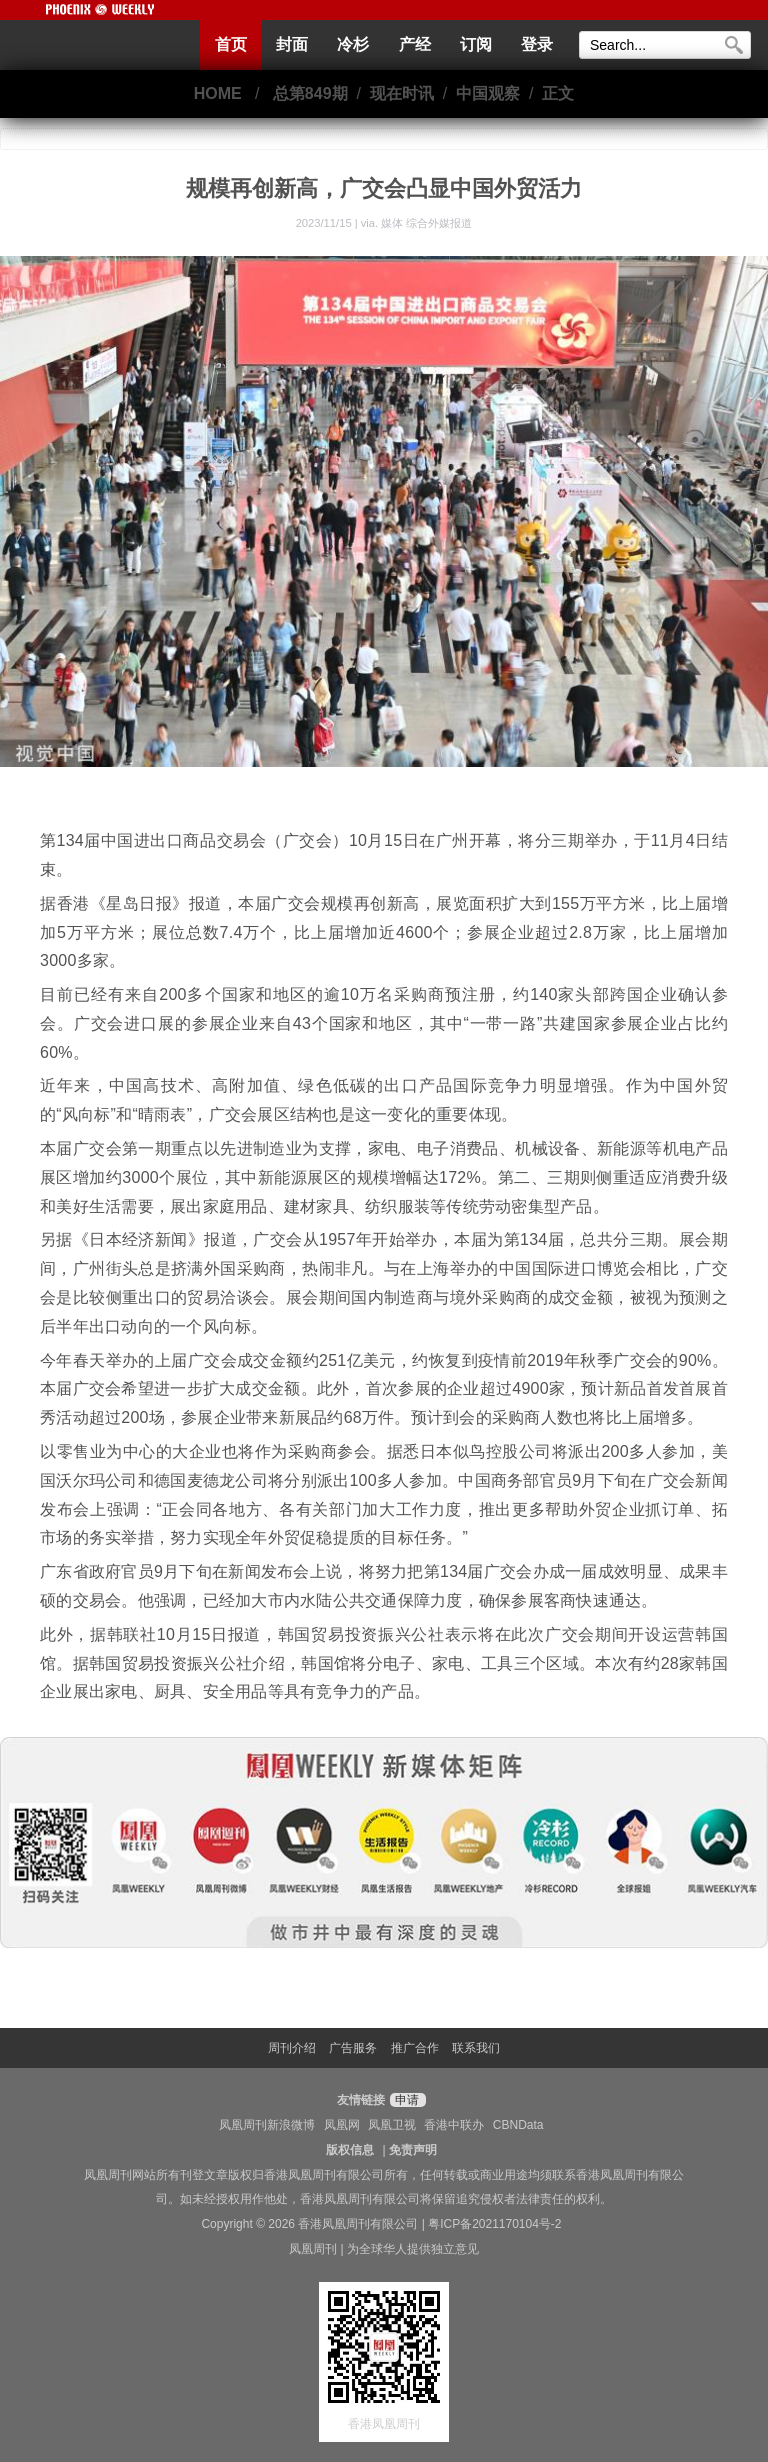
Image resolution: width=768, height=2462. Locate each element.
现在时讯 (402, 93)
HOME (218, 93)
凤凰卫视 (392, 2125)
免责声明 (413, 2150)
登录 (537, 44)
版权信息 (350, 2150)
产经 (415, 44)
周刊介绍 (292, 2048)
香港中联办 (454, 2125)
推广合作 (415, 2048)
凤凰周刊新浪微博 (267, 2125)
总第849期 (310, 93)
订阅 (476, 44)
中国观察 (488, 93)
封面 (292, 44)
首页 (231, 44)
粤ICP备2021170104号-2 (494, 2224)
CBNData (518, 2125)
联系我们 (476, 2048)
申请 (405, 2100)
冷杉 (353, 44)
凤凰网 (342, 2125)
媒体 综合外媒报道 (426, 223)
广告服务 (353, 2048)
